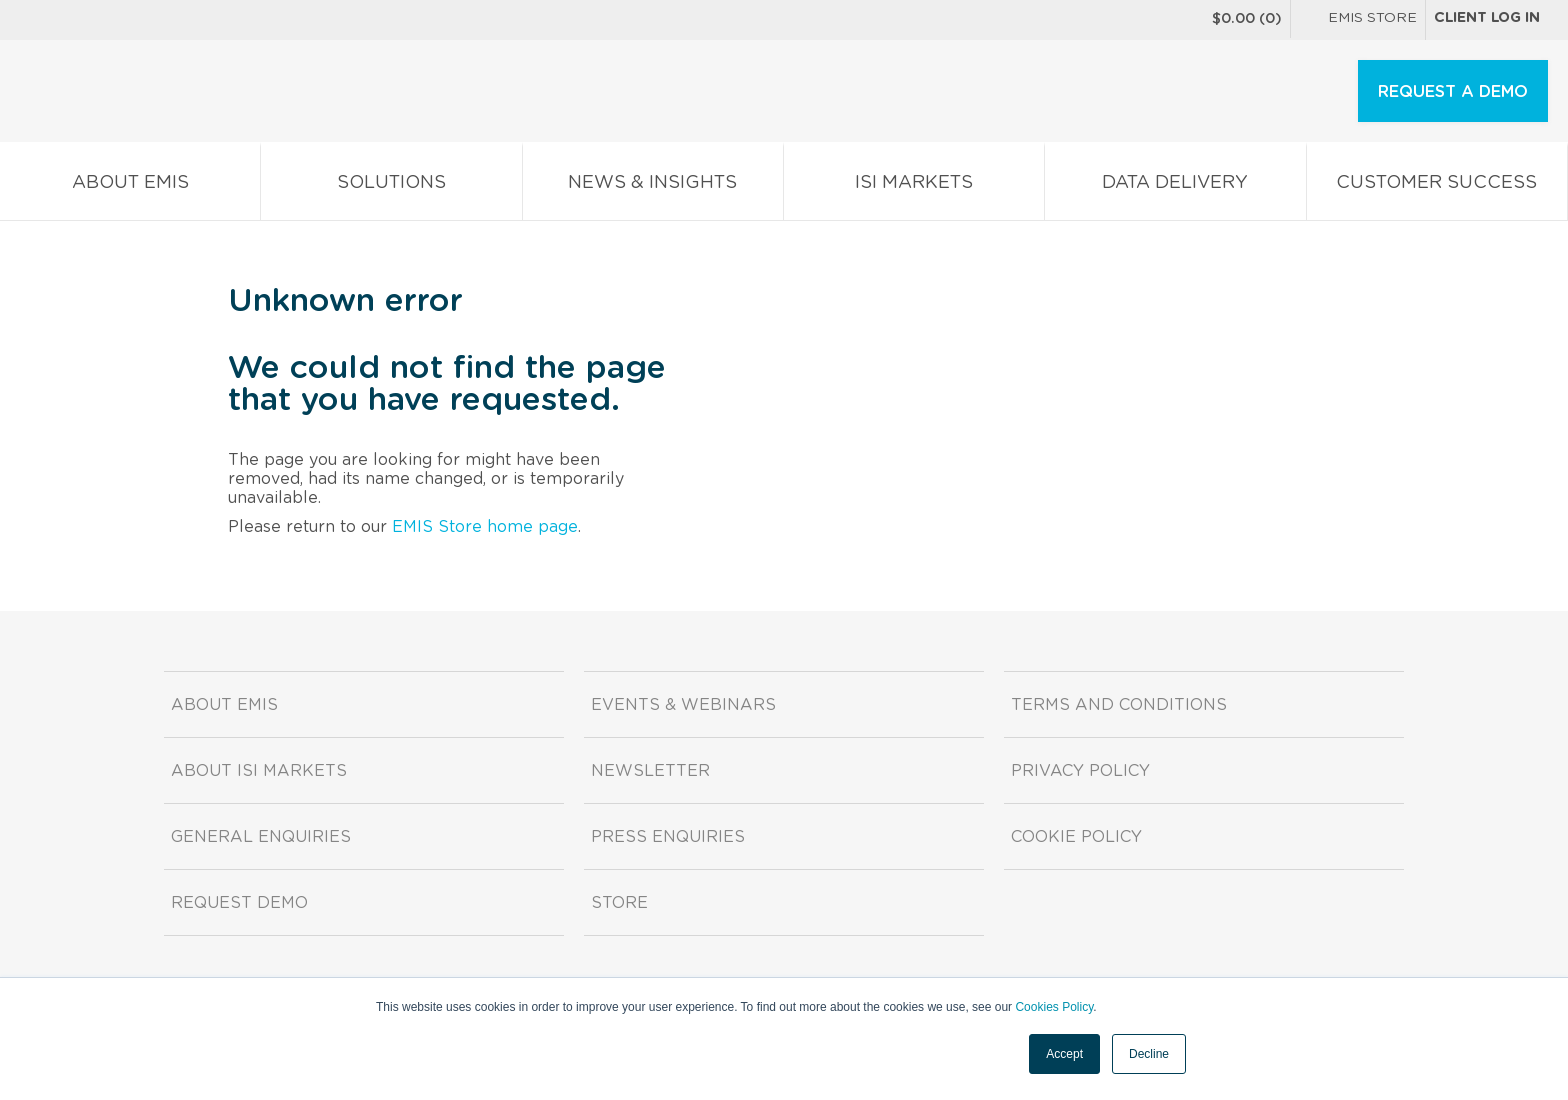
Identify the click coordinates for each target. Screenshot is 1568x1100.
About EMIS (130, 186)
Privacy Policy (1080, 771)
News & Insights (653, 186)
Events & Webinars (683, 705)
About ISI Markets (259, 771)
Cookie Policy (1076, 837)
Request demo (239, 903)
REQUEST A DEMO (1453, 92)
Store (619, 903)
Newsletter (650, 771)
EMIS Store (1358, 20)
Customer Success (1437, 186)
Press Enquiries (668, 837)
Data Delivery (1175, 186)
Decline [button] (1149, 1054)
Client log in (1487, 18)
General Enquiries (261, 837)
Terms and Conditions (1119, 705)
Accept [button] (1064, 1054)
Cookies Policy (1054, 1007)
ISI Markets (914, 186)
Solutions (391, 186)
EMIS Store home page (485, 527)
